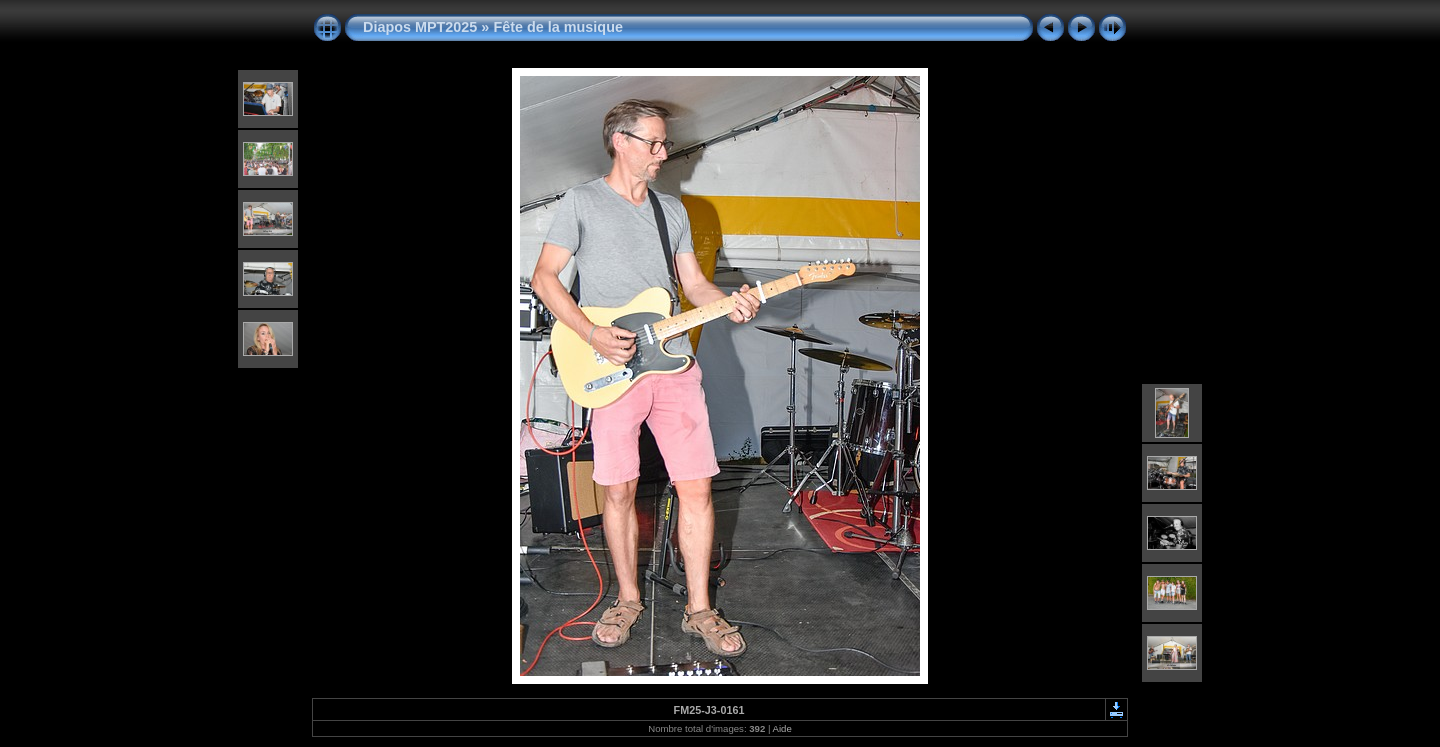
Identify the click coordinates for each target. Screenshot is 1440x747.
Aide (782, 728)
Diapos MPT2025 (420, 27)
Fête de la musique (558, 27)
